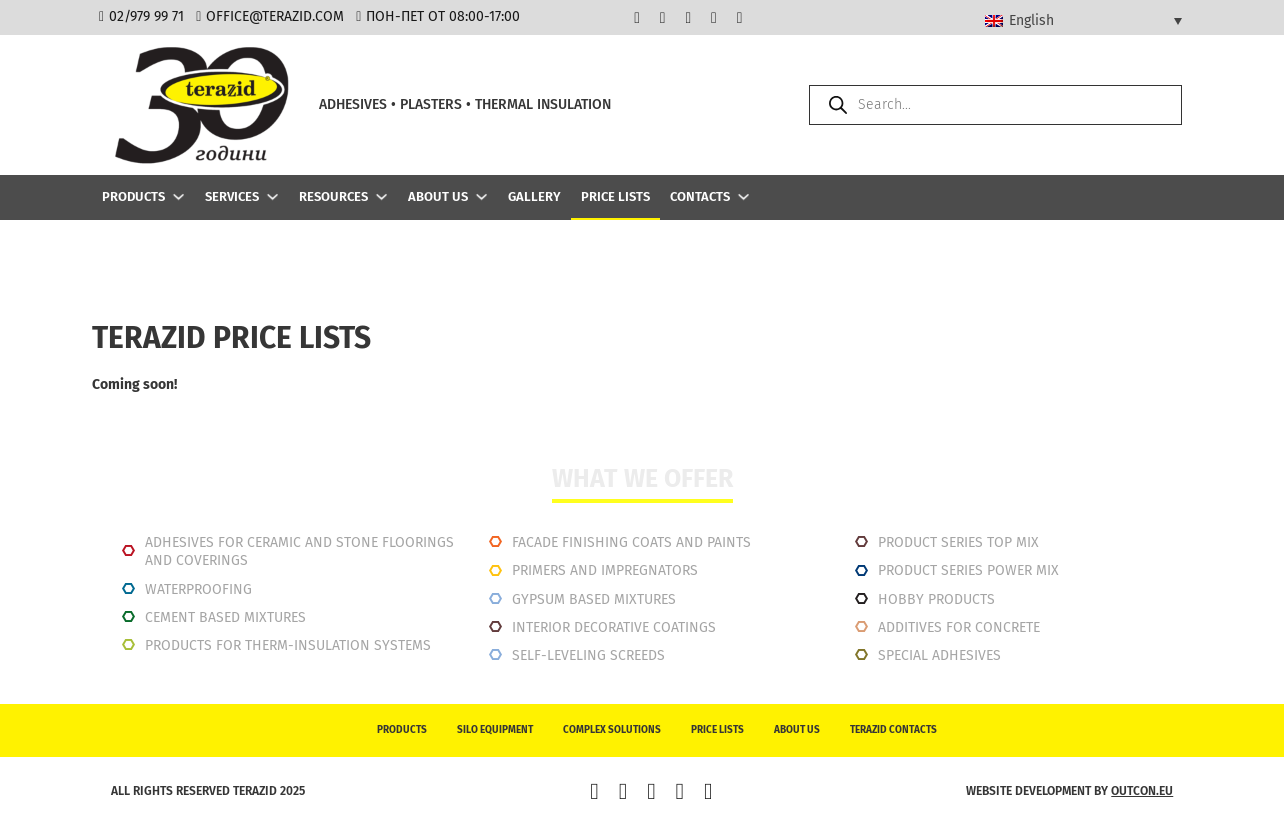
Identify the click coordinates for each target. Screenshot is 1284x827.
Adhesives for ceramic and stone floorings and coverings (299, 551)
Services (232, 196)
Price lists (615, 196)
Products (133, 196)
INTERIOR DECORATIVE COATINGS (614, 627)
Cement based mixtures (225, 617)
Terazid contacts (893, 730)
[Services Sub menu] (272, 196)
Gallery (534, 196)
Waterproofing (198, 589)
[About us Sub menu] (481, 196)
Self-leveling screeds (588, 655)
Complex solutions (612, 730)
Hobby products (936, 599)
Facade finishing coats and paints (631, 542)
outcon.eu (1142, 791)
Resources (333, 196)
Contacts (700, 196)
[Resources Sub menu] (381, 196)
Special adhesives (939, 655)
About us (438, 196)
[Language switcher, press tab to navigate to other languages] (1083, 20)
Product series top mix (958, 542)
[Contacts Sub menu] (743, 196)
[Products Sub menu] (178, 196)
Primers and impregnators (605, 570)
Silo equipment (495, 730)
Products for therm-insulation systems (288, 645)
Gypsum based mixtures (594, 599)
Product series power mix (968, 570)
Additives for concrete (959, 627)
